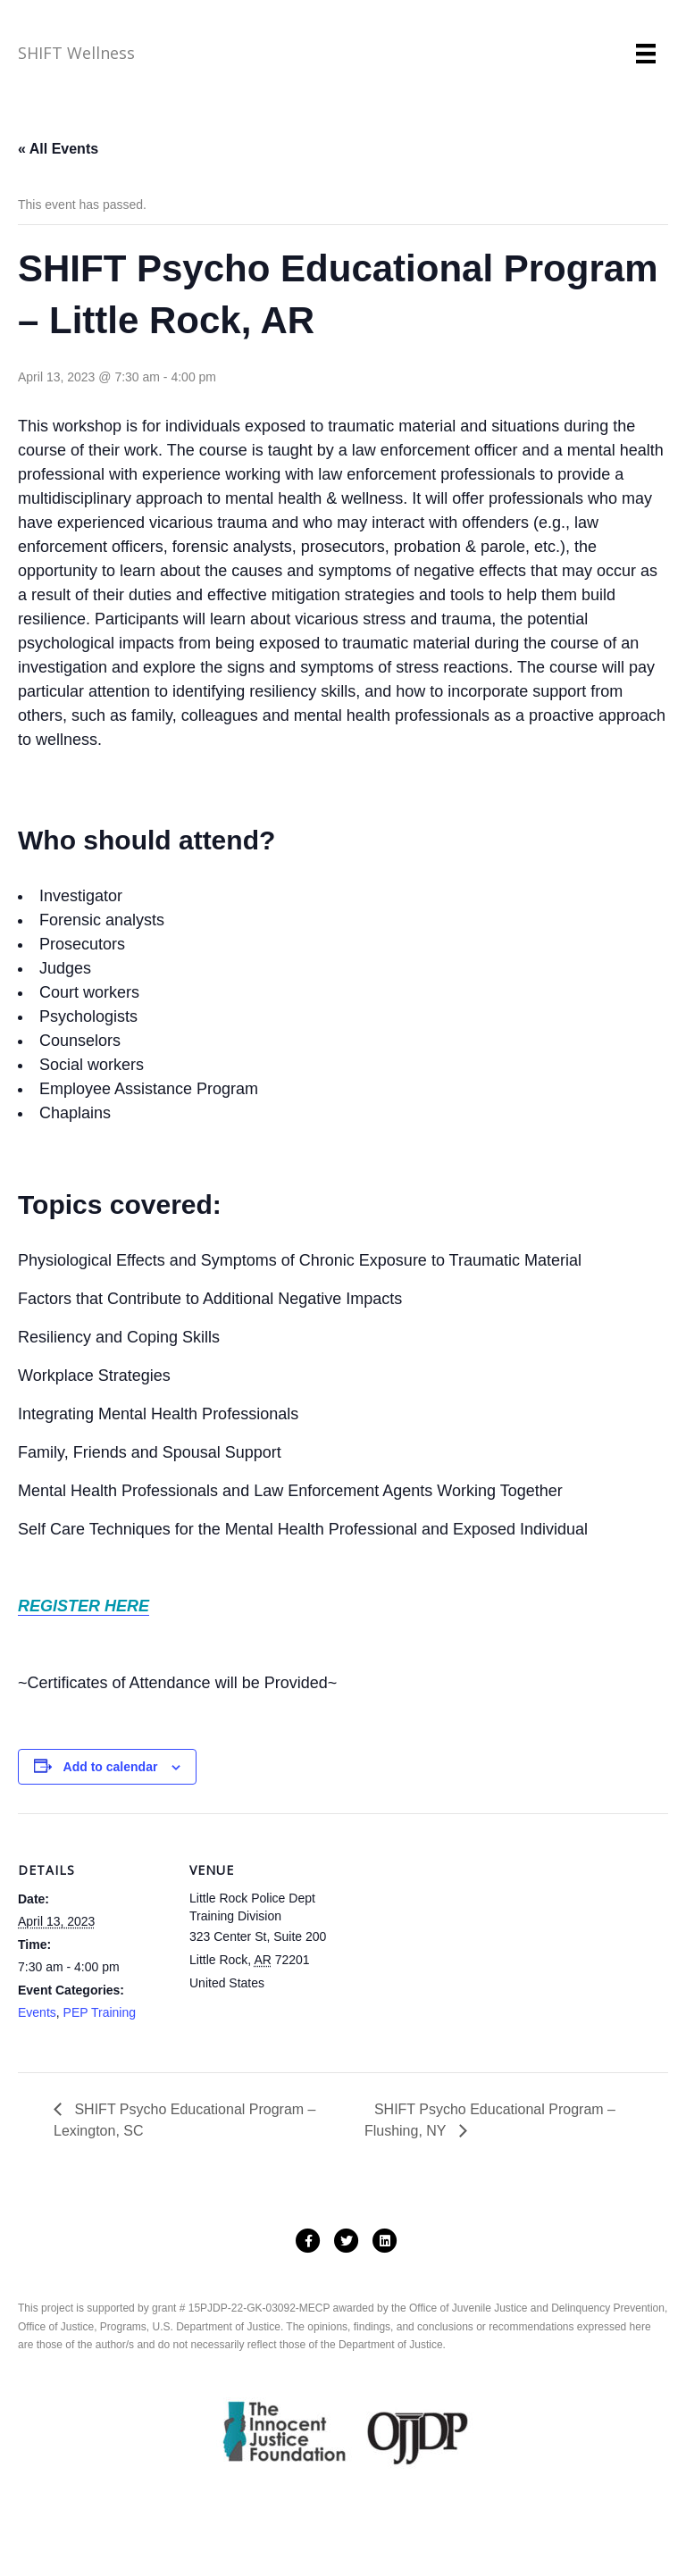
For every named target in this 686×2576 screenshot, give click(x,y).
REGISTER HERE (83, 1606)
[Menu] (645, 53)
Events (37, 2012)
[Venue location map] (455, 1937)
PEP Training (99, 2012)
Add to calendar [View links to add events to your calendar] (110, 1767)
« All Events (58, 148)
